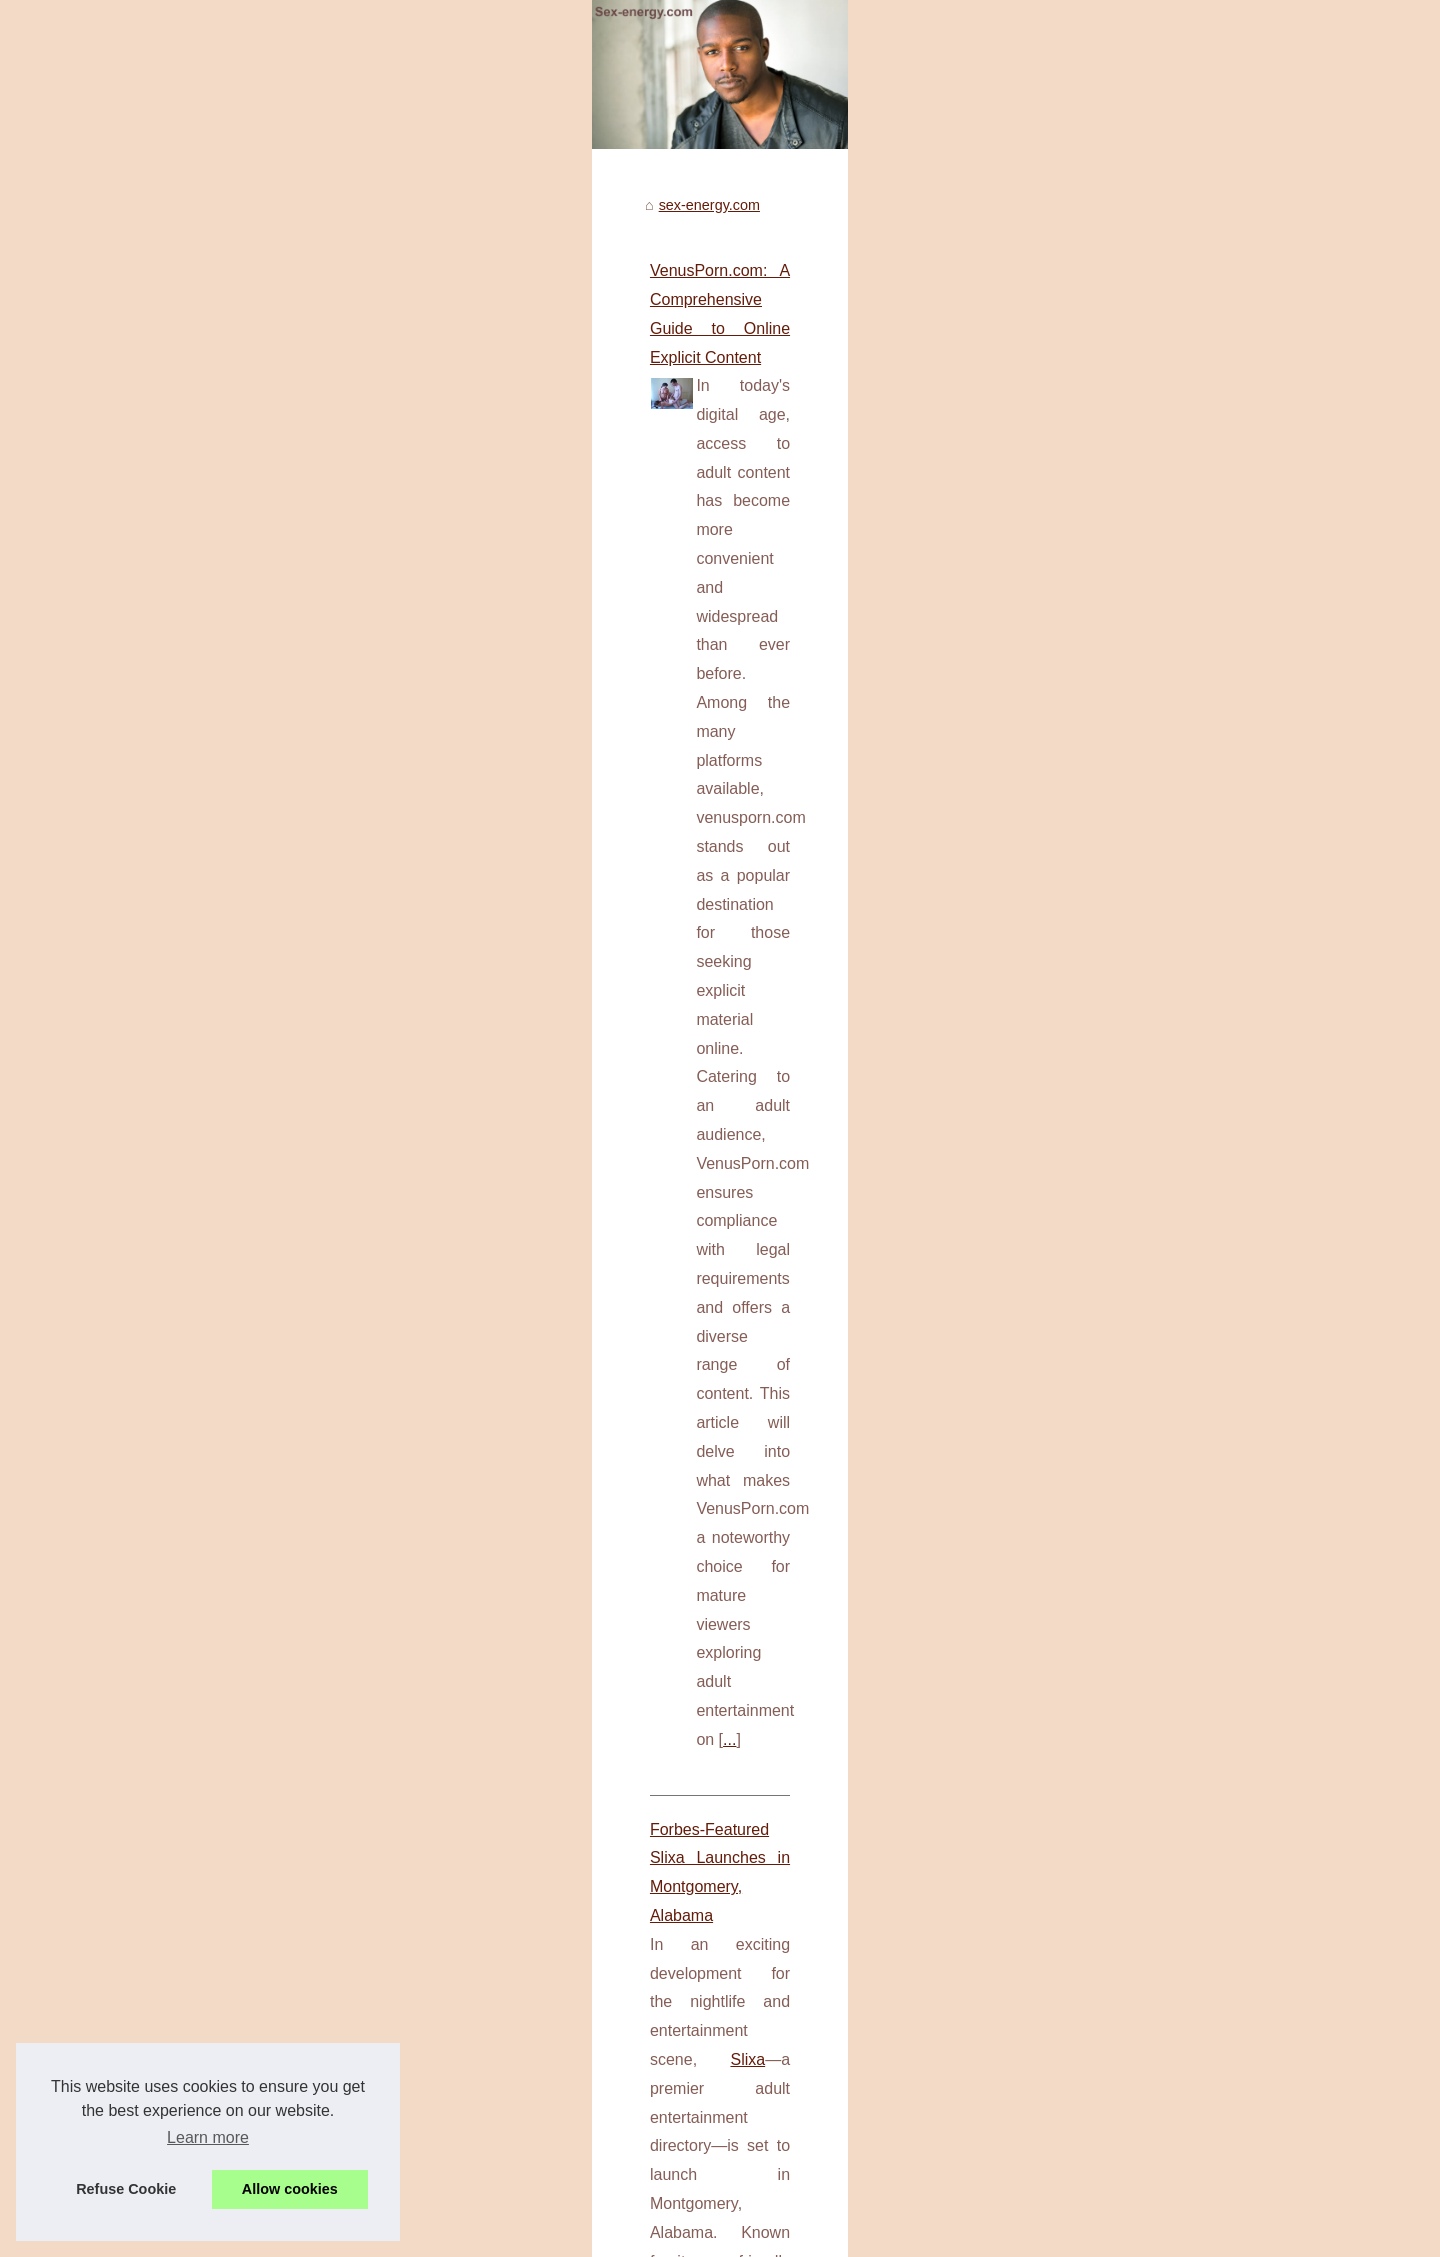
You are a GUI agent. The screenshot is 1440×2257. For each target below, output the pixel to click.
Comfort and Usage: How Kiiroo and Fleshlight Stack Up (329, 1544)
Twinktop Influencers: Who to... (1143, 1539)
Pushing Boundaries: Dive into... (1147, 994)
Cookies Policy (433, 2236)
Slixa (644, 1134)
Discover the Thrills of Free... (1137, 1222)
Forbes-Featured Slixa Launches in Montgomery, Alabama (336, 1105)
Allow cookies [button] (290, 2189)
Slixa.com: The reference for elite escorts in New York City (440, 2036)
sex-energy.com (189, 742)
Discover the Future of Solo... (1138, 1314)
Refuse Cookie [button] (126, 2189)
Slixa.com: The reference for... (1141, 1130)
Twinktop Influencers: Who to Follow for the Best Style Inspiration (462, 2139)
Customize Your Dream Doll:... (1141, 1447)
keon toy (165, 1922)
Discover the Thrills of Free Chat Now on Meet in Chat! (429, 2070)
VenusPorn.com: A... (1110, 902)
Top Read (1076, 770)
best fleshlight (275, 1659)
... (554, 1009)
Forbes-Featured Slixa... (1122, 1086)
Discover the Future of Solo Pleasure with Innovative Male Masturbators (384, 1310)
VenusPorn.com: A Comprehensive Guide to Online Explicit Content (369, 807)
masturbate (326, 1454)
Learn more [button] (208, 2137)
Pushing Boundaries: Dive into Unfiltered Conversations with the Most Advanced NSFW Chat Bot (563, 2173)
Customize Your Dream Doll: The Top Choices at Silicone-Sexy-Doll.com (485, 2104)
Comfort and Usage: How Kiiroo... (1152, 1358)
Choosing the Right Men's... (1133, 1403)
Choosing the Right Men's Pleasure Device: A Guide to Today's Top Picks (388, 1778)
